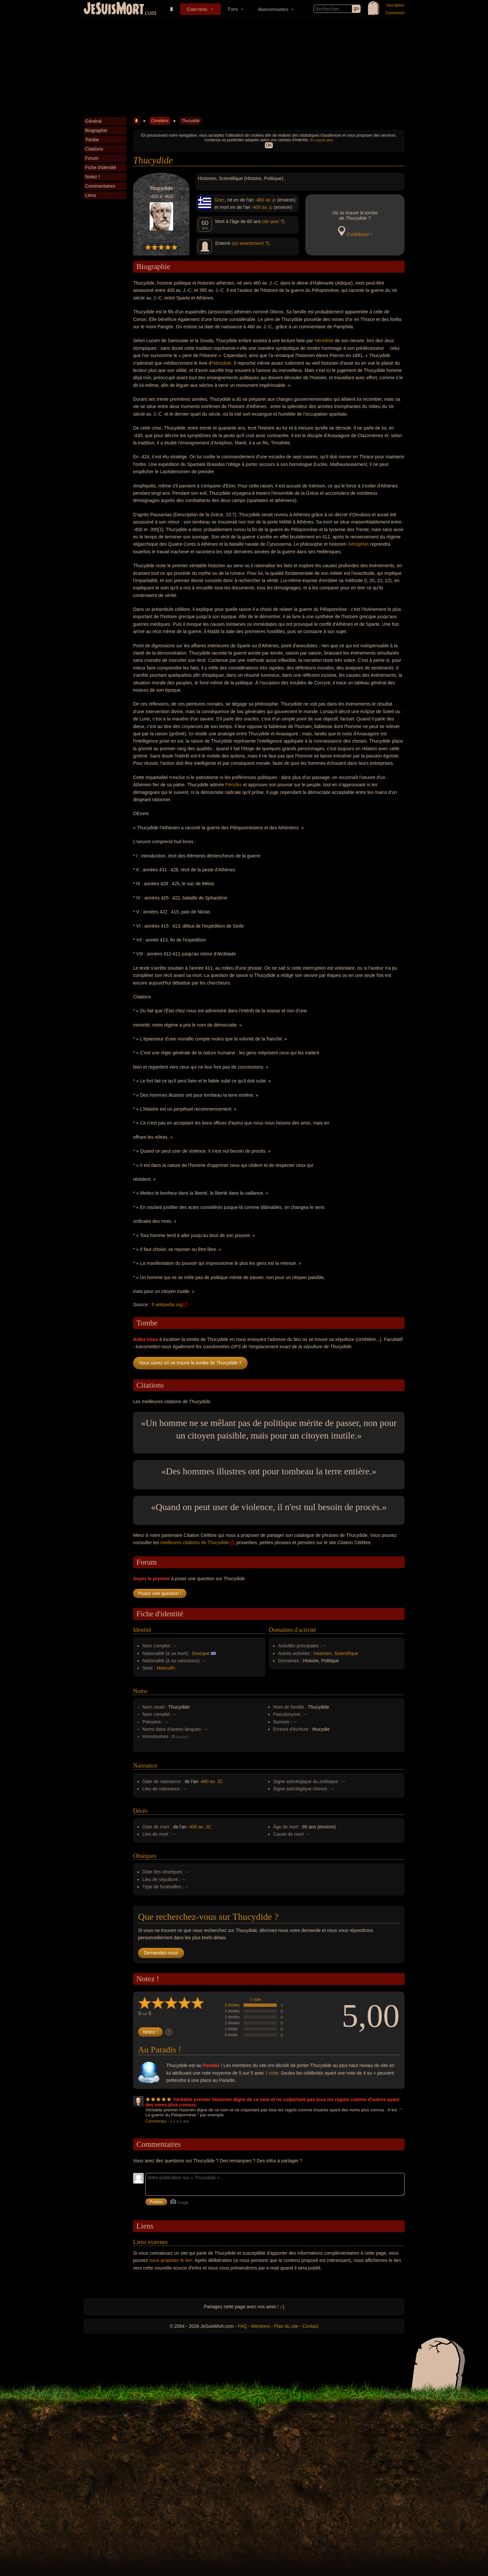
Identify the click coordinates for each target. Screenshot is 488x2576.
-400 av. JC (199, 1826)
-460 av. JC (211, 1781)
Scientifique (346, 1653)
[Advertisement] (244, 67)
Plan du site (286, 2326)
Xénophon (358, 544)
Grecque (201, 1653)
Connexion (395, 13)
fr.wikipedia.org (167, 1304)
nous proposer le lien (170, 2260)
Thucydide (190, 120)
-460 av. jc (265, 200)
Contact (310, 2326)
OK (268, 145)
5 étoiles (232, 2005)
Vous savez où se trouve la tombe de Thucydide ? (190, 1362)
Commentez (156, 2121)
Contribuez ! (359, 234)
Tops (232, 9)
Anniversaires (273, 9)
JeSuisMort (113, 9)
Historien (323, 1653)
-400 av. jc (262, 207)
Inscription (395, 5)
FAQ (242, 2326)
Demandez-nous (161, 1952)
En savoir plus (321, 140)
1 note (255, 1999)
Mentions (260, 2326)
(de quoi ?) (273, 221)
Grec (219, 200)
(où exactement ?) (250, 243)
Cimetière (197, 9)
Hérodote (324, 340)
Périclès (233, 784)
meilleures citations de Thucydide (194, 1542)
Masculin (166, 1668)
